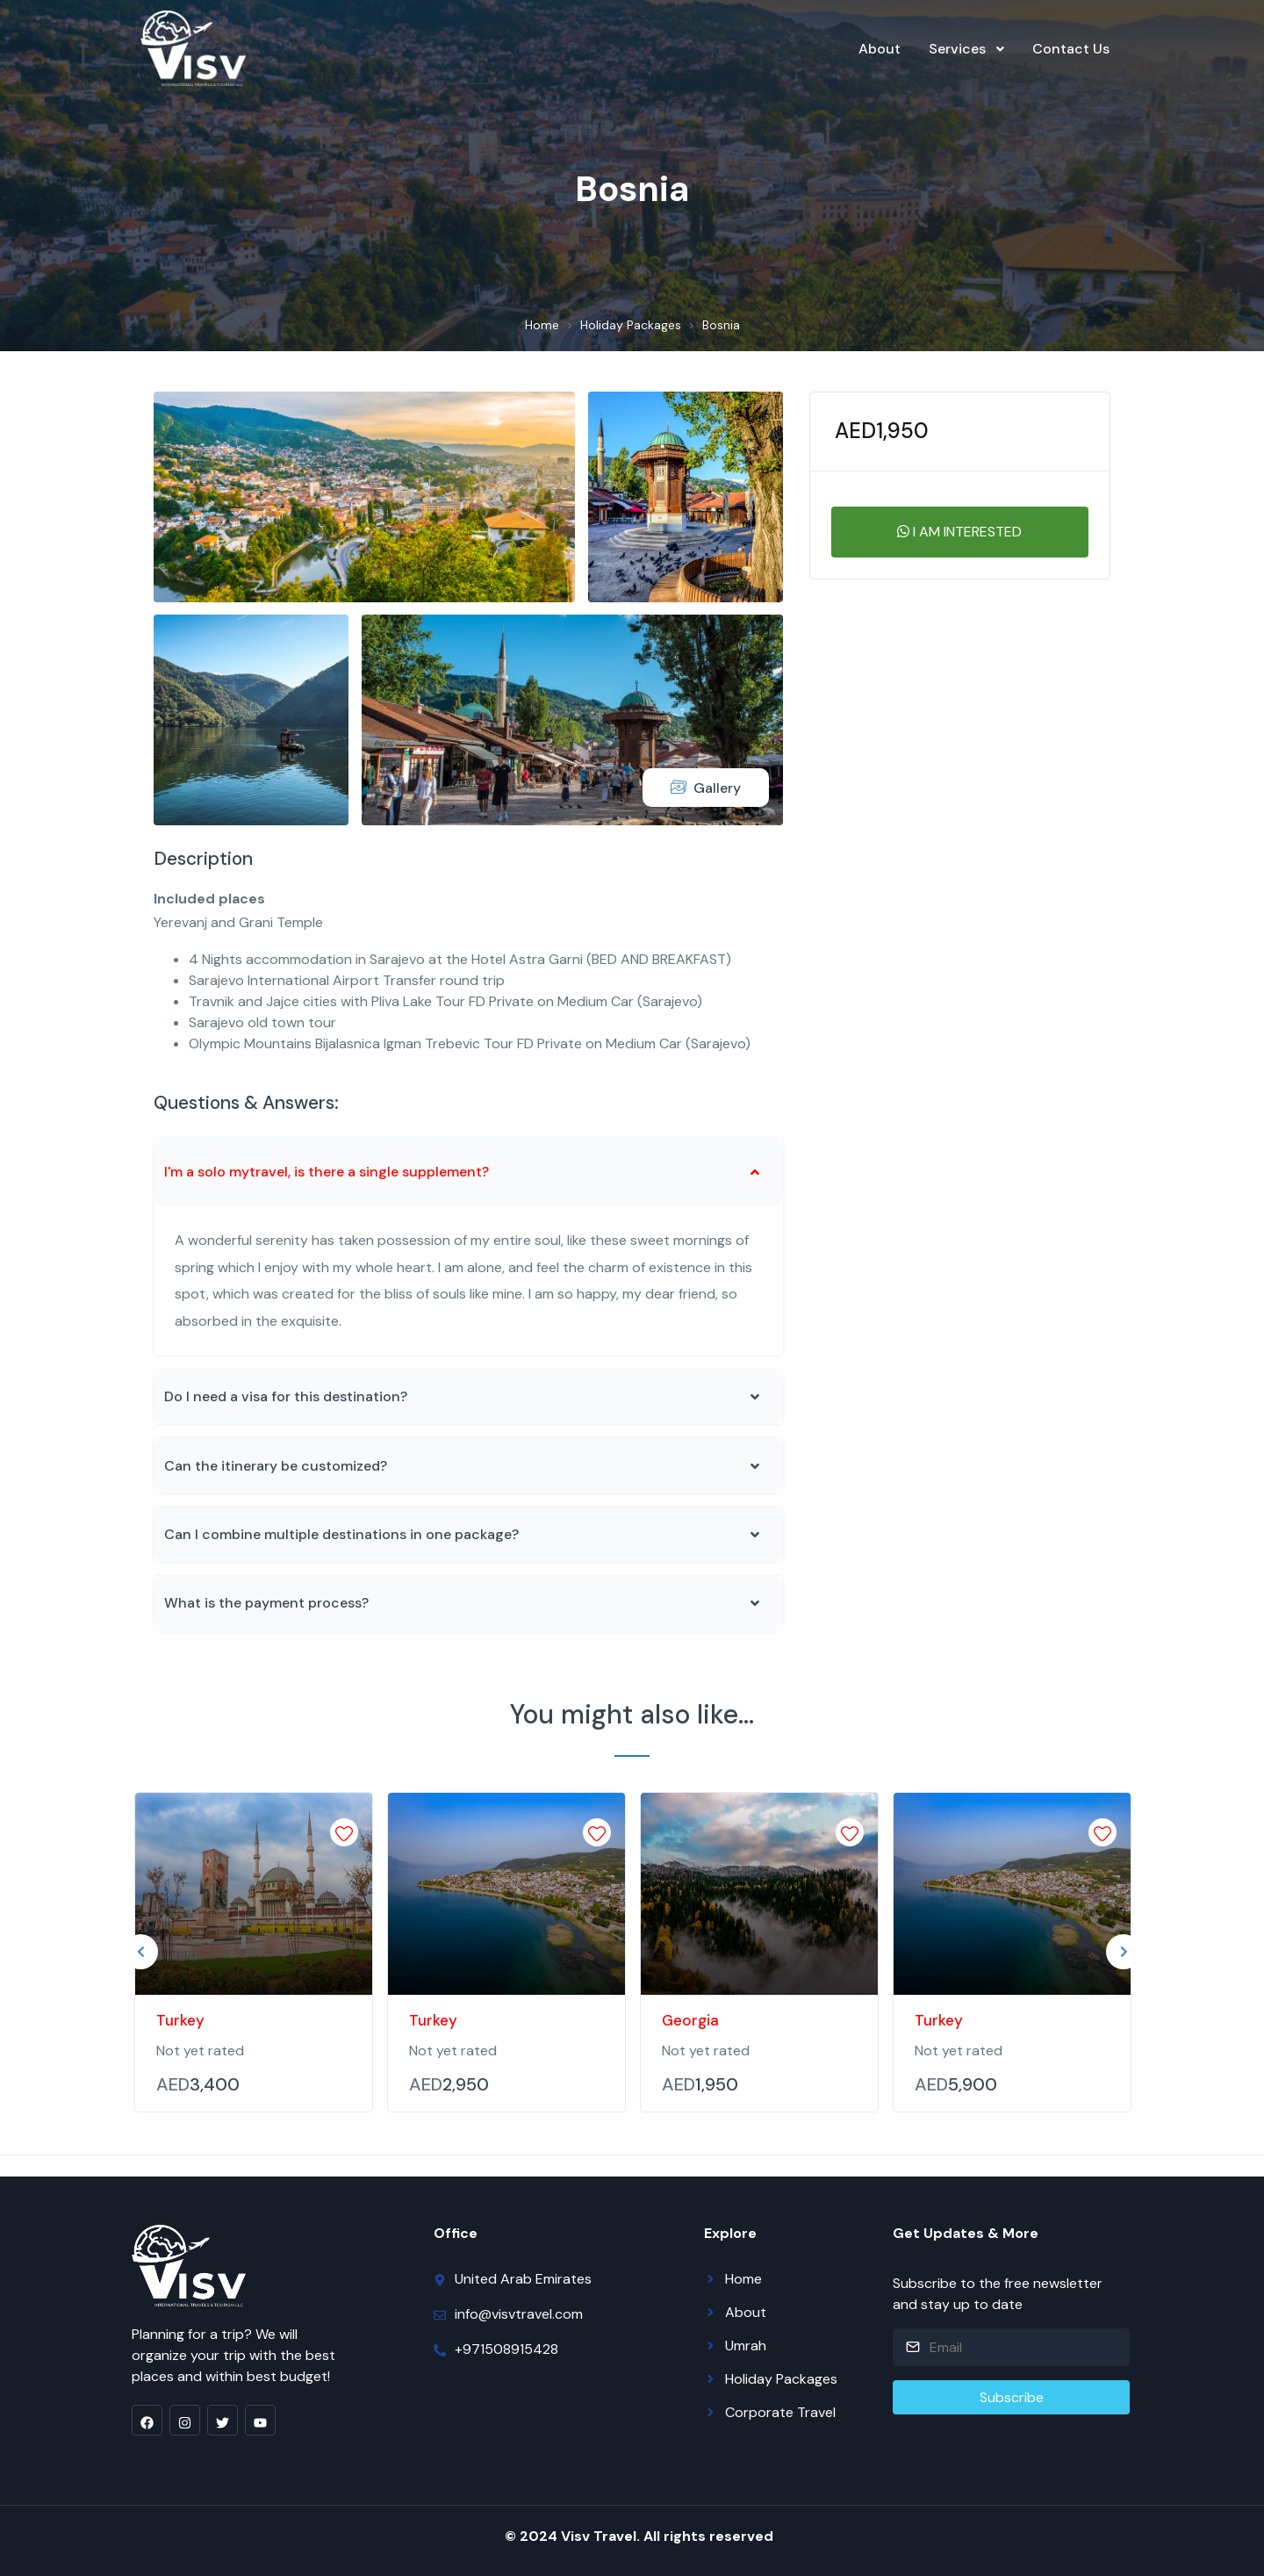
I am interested (959, 531)
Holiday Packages (630, 325)
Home (542, 325)
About (879, 49)
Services (957, 49)
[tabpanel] (253, 1952)
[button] (468, 1172)
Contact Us (1071, 49)
